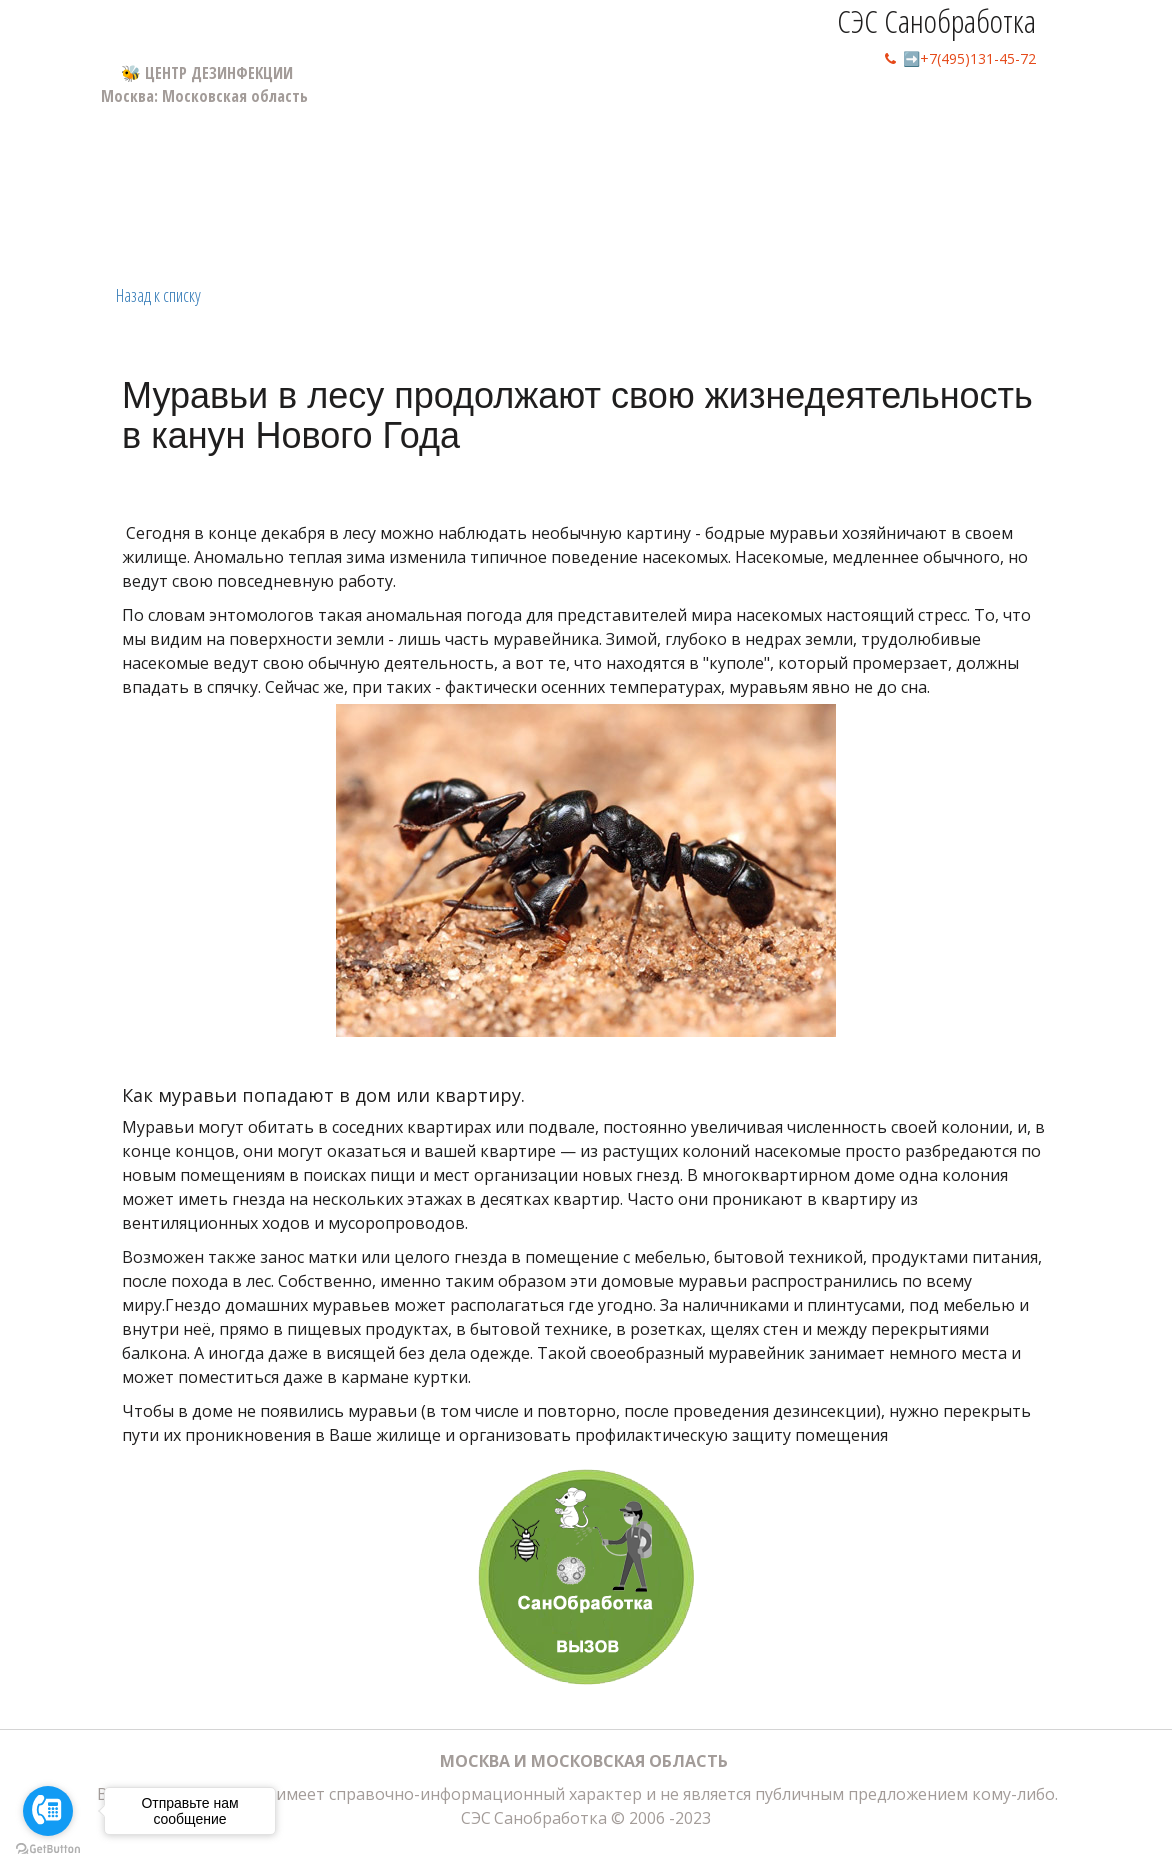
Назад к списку (158, 295)
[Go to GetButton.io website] (48, 1849)
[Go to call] (48, 1811)
